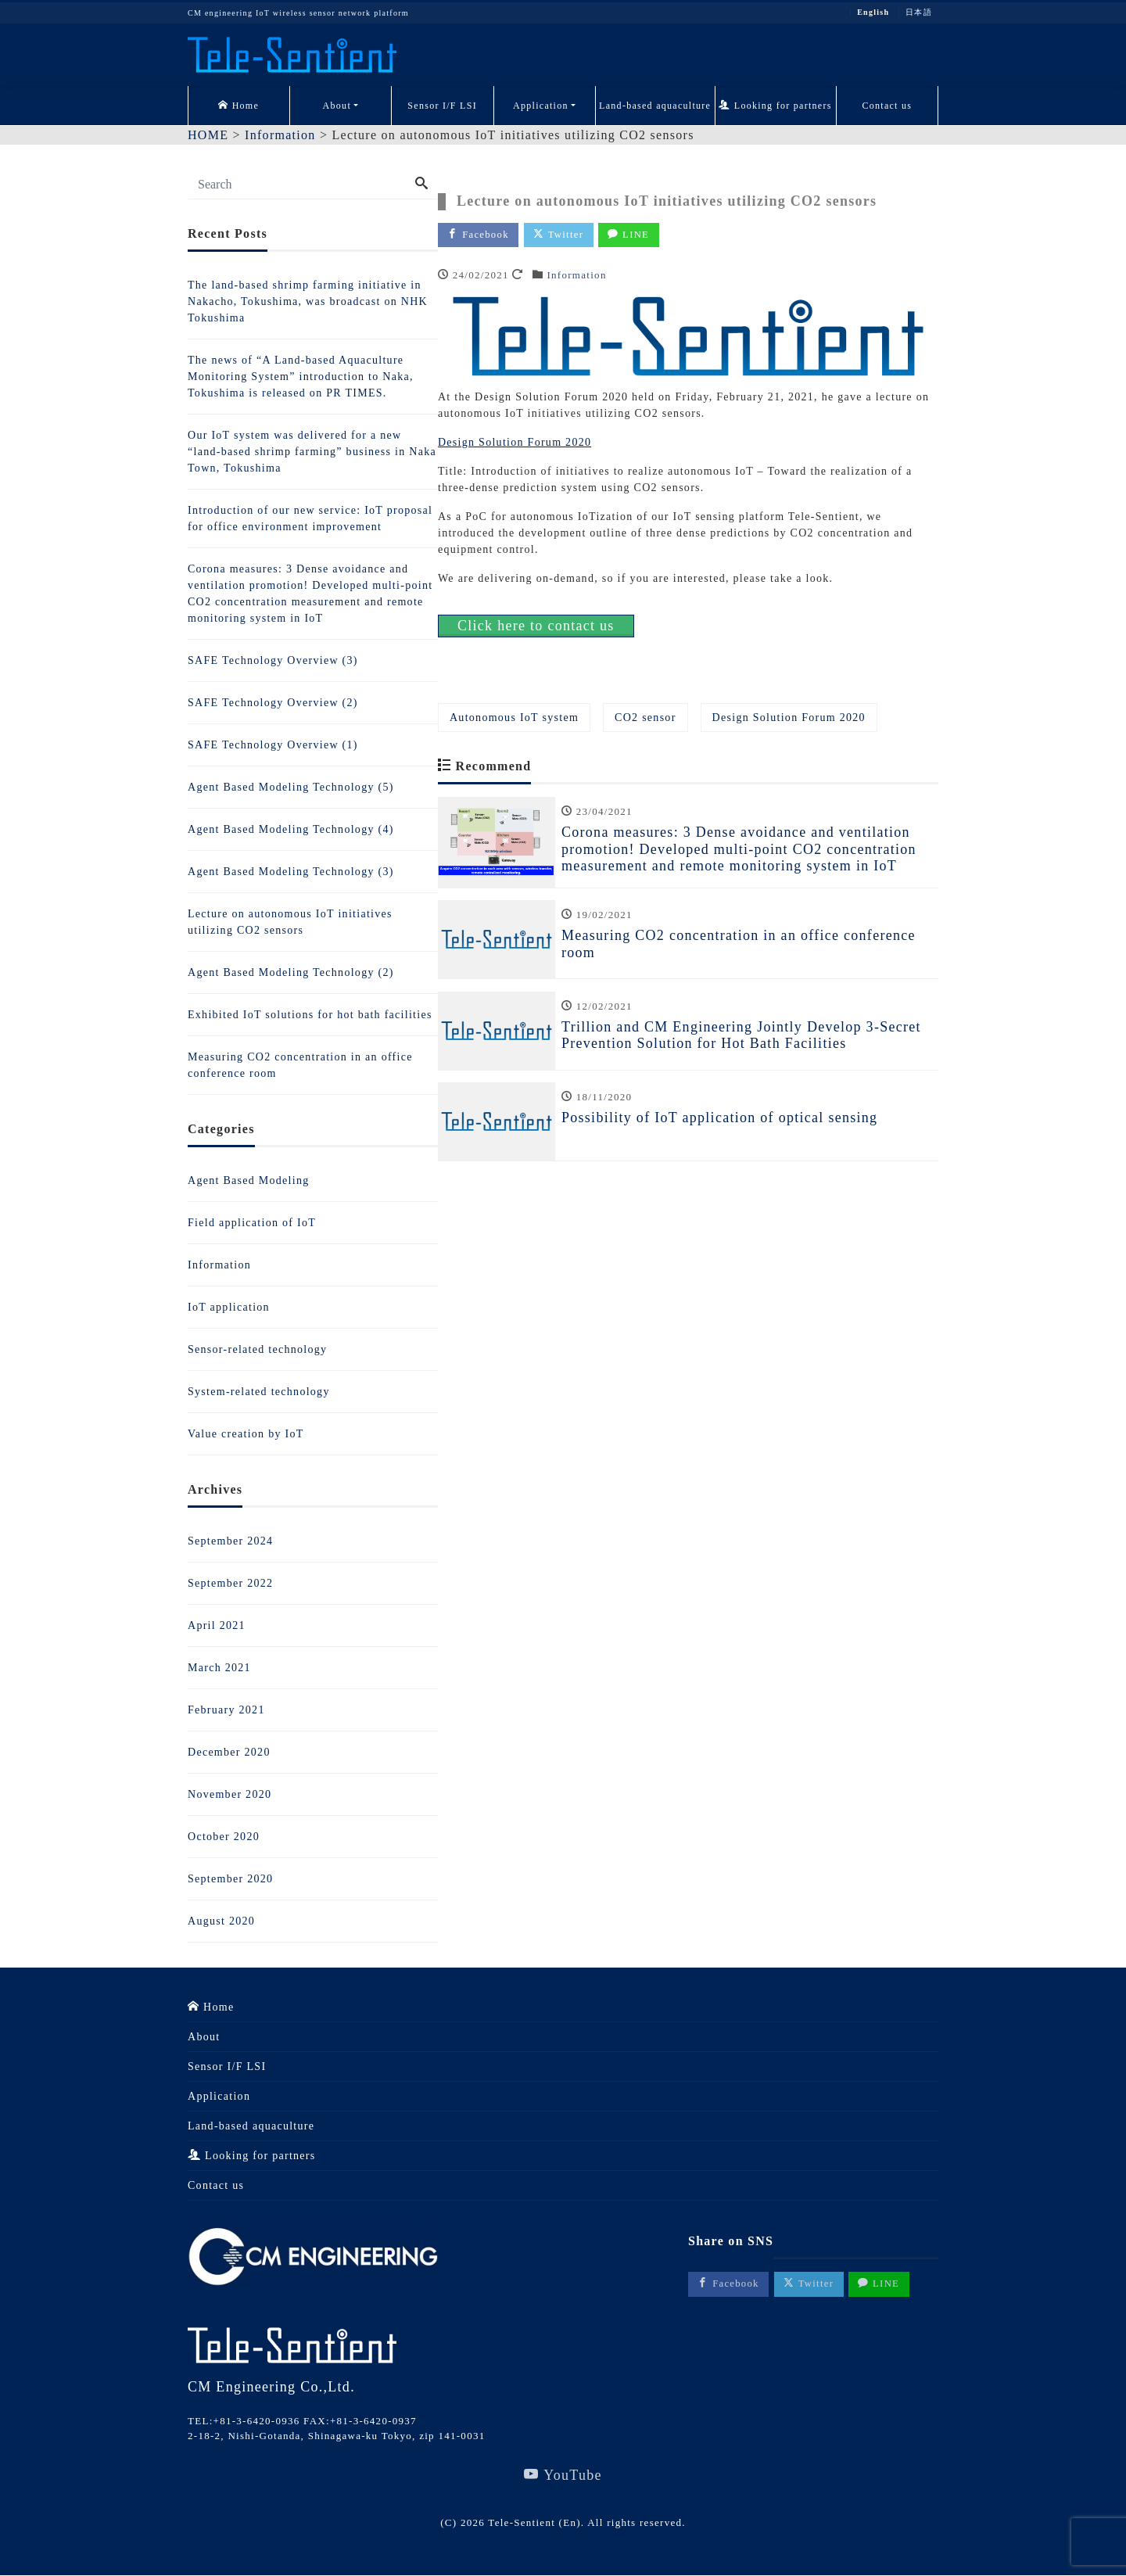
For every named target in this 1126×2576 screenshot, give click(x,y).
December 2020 (229, 1752)
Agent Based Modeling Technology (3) (291, 871)
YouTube (563, 2475)
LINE (633, 235)
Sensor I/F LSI (442, 105)
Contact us (887, 105)
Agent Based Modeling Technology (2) (291, 972)
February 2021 (226, 1710)
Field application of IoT (252, 1223)
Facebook (479, 235)
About (337, 105)
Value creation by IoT (246, 1434)
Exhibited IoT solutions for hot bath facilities (310, 1015)
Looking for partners (775, 105)
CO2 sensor (645, 718)
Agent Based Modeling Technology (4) (291, 829)
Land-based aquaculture (655, 105)
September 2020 (230, 1879)
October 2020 (224, 1836)
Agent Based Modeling (248, 1180)
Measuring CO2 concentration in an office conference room (300, 1065)
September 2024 (230, 1541)
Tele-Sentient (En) (534, 2523)
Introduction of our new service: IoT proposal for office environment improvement (310, 518)
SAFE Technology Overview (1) (273, 745)
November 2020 (229, 1794)
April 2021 (217, 1625)
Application (540, 105)
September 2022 (230, 1583)
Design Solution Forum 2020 (514, 443)
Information (576, 276)
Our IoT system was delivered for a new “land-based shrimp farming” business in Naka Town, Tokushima (312, 451)
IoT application (229, 1307)
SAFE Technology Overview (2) (273, 703)
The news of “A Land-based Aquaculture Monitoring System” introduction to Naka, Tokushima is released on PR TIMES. (301, 376)
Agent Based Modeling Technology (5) (291, 787)
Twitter (561, 235)
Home (238, 105)
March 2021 (219, 1668)
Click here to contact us (536, 626)
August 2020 (221, 1921)
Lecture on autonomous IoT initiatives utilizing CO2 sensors (290, 922)
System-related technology (259, 1391)
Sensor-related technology (257, 1349)
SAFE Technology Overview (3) (273, 660)
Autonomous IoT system (514, 718)
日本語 (918, 12)
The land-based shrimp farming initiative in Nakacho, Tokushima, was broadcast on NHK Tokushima (308, 301)
